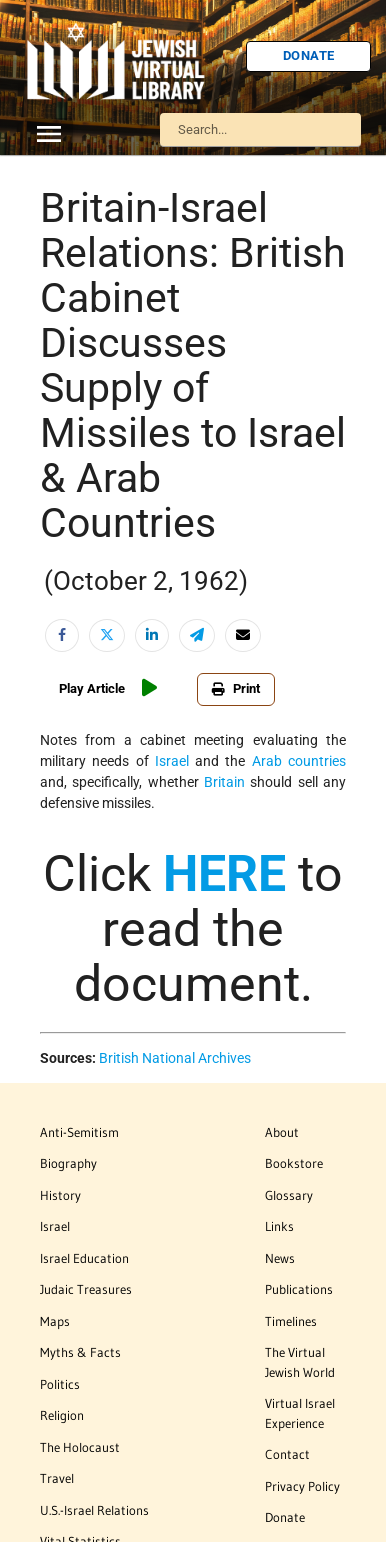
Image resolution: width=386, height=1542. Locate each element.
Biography (68, 1163)
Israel (172, 761)
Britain (224, 782)
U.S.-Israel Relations (94, 1510)
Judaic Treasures (86, 1289)
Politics (60, 1384)
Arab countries (299, 761)
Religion (62, 1415)
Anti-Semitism (79, 1132)
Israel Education (84, 1258)
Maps (55, 1321)
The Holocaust (80, 1447)
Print (236, 688)
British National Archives (175, 1058)
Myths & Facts (80, 1352)
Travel (57, 1478)
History (60, 1195)
